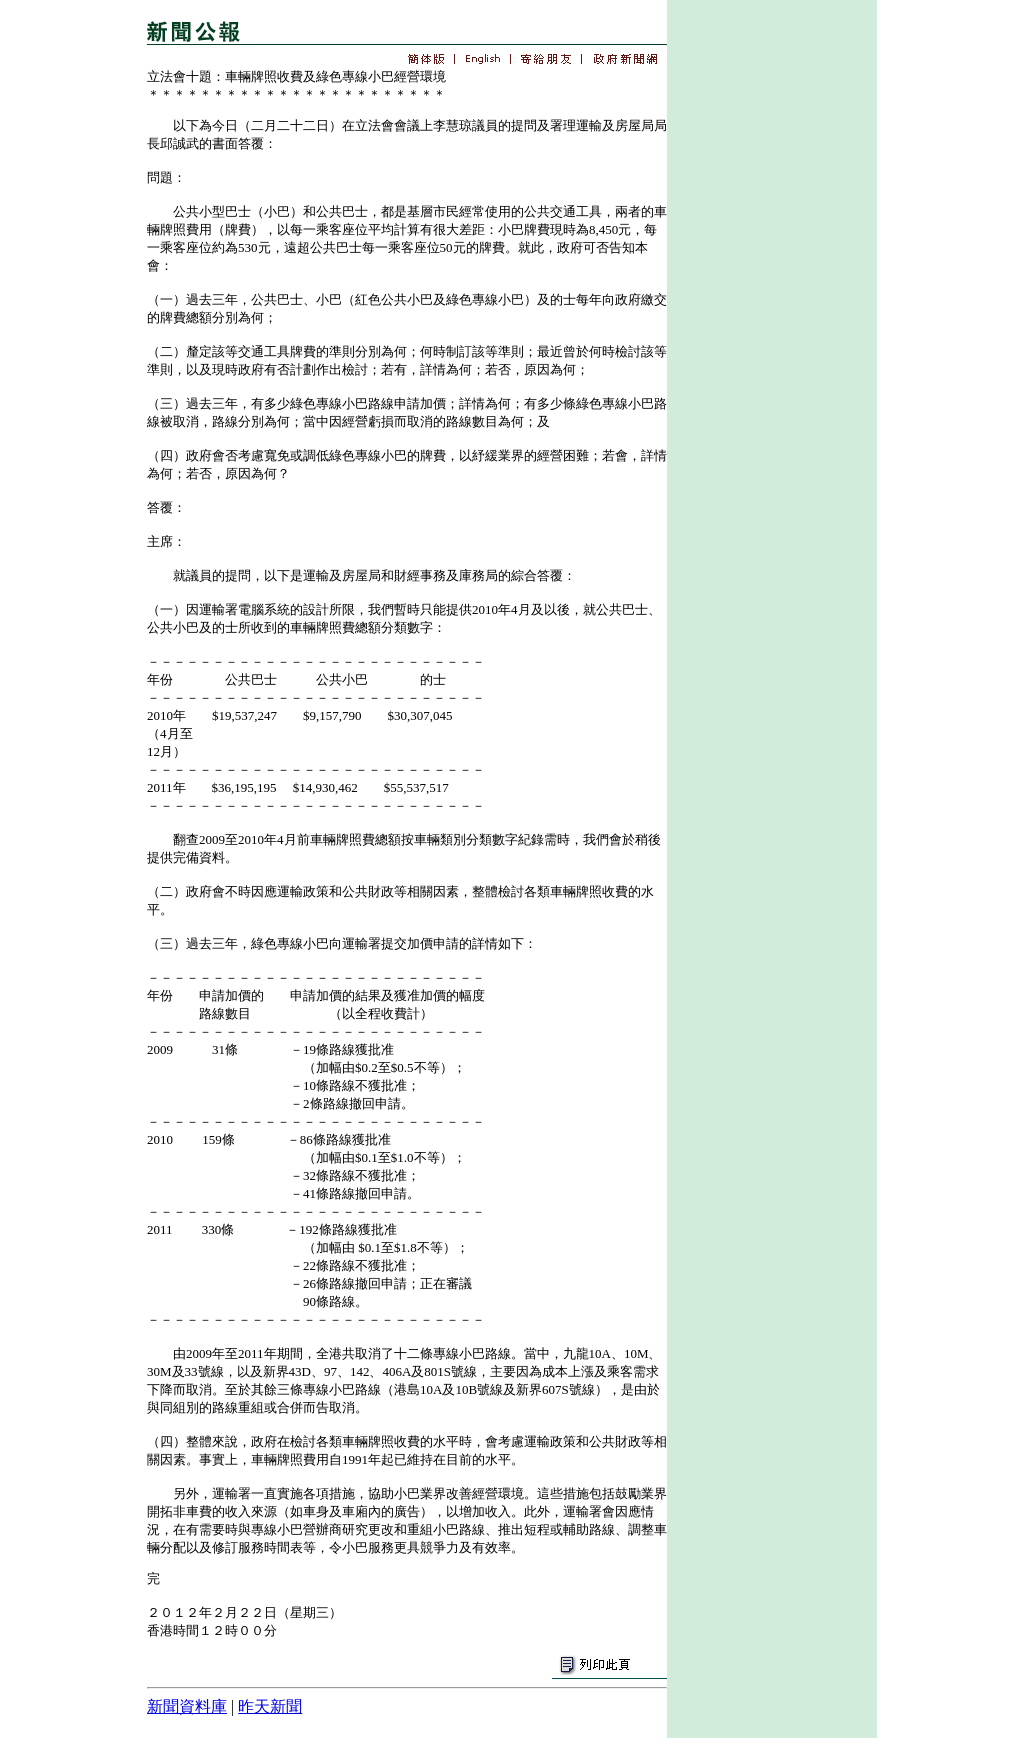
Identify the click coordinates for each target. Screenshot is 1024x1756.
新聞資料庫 (187, 1706)
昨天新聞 (270, 1706)
